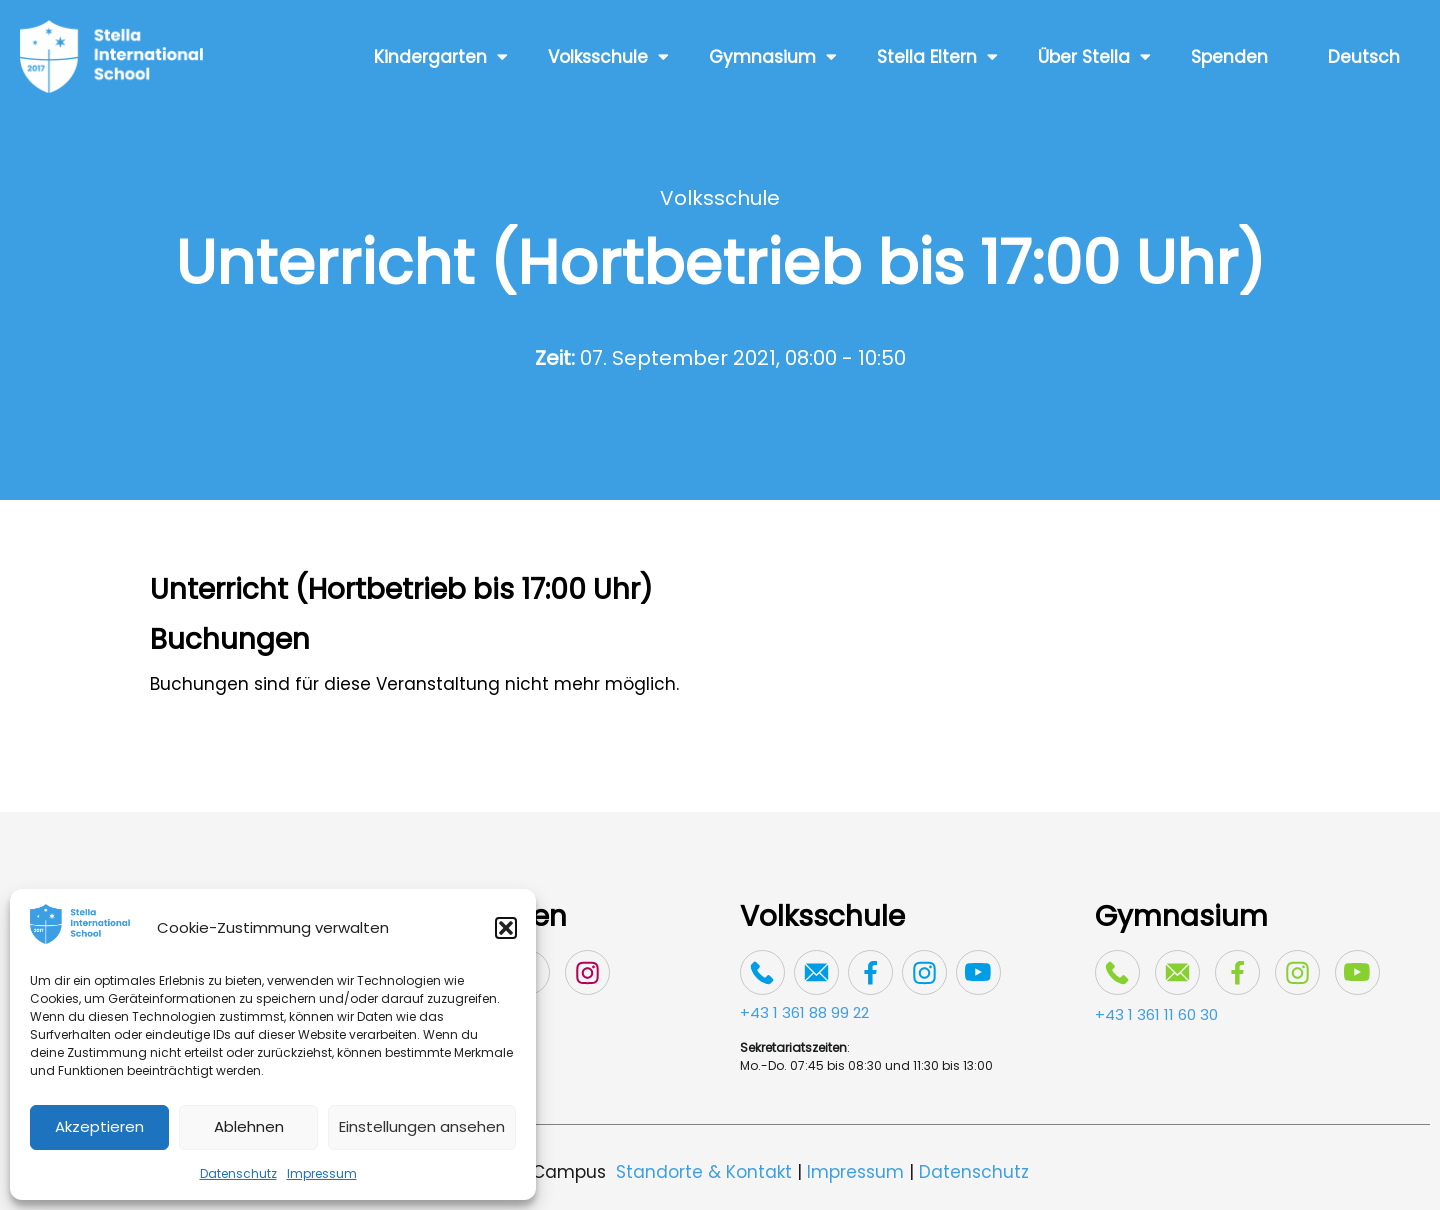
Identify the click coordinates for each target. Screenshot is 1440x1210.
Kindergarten (441, 56)
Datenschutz (238, 1173)
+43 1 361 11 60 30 (1156, 1014)
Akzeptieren (99, 1126)
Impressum (322, 1173)
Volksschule (608, 56)
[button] (506, 928)
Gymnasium (773, 56)
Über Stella (1094, 56)
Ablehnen (249, 1126)
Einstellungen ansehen (422, 1126)
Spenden (1229, 57)
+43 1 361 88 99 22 (804, 1012)
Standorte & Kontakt (704, 1172)
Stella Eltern (937, 56)
